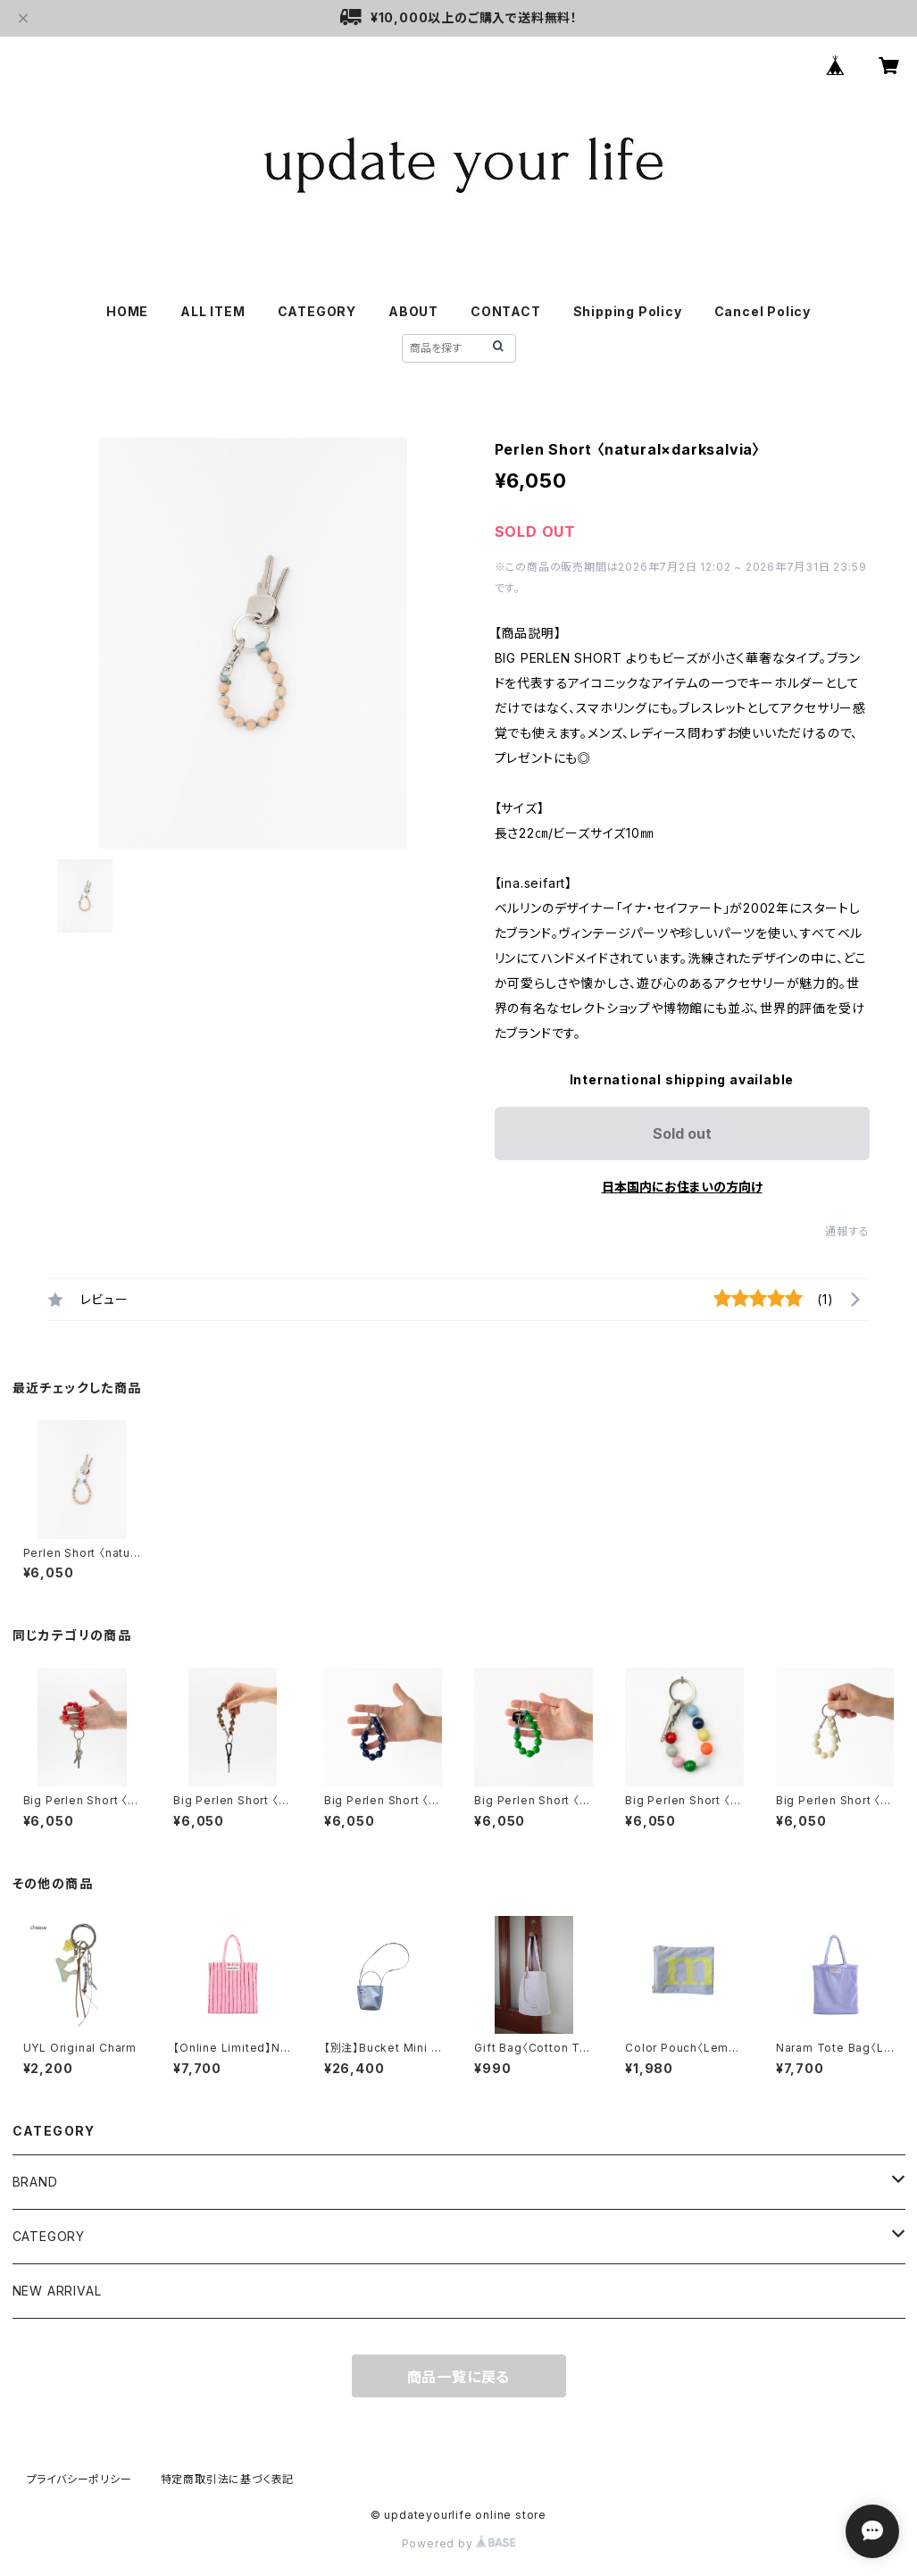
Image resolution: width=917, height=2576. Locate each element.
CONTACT (506, 311)
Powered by (459, 2543)
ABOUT (413, 311)
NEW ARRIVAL (57, 2290)
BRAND (35, 2181)
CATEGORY (49, 2236)
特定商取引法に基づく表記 (228, 2479)
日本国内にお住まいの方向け (682, 1186)
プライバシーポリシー (79, 2479)
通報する (847, 1231)
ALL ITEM (212, 311)
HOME (127, 311)
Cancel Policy (762, 311)
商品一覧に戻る (459, 2377)
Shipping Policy (627, 311)
